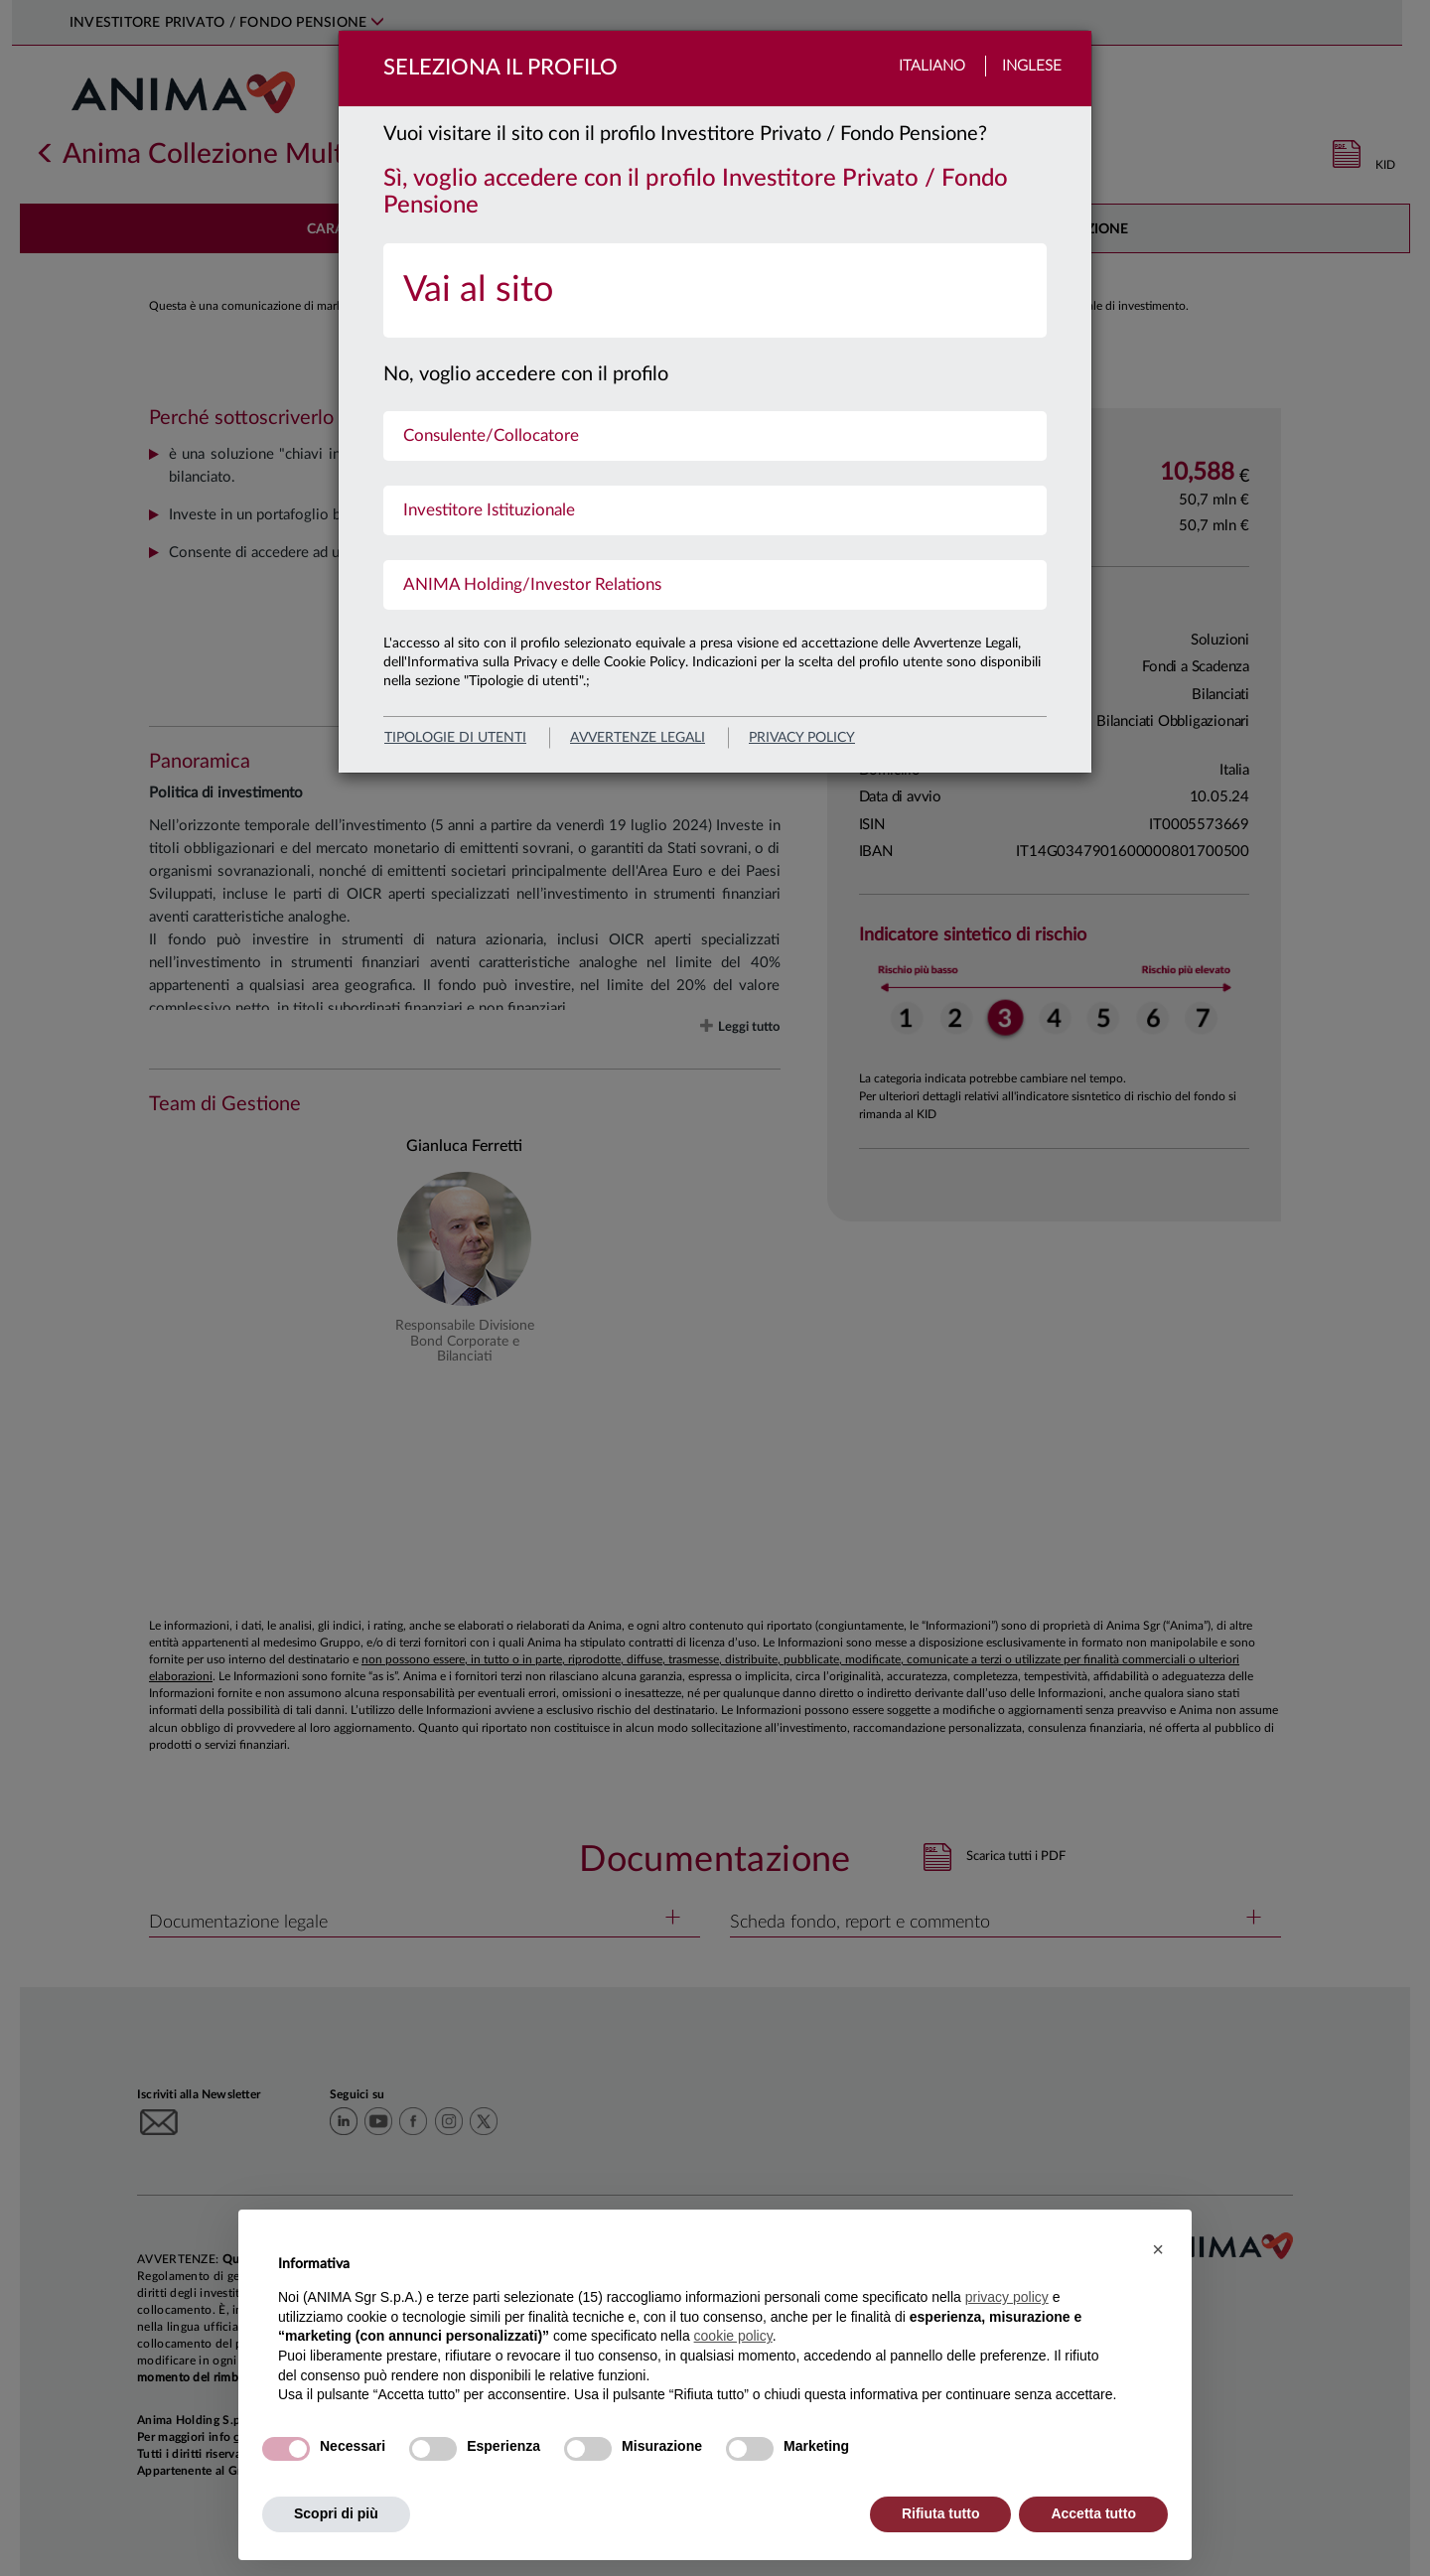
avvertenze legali (637, 738)
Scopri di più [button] (336, 2513)
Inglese (1032, 66)
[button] (1158, 2249)
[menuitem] (715, 290)
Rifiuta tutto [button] (941, 2513)
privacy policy (802, 738)
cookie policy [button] (733, 2336)
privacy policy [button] (1007, 2297)
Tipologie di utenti (455, 738)
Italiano (932, 66)
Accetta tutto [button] (1093, 2513)
